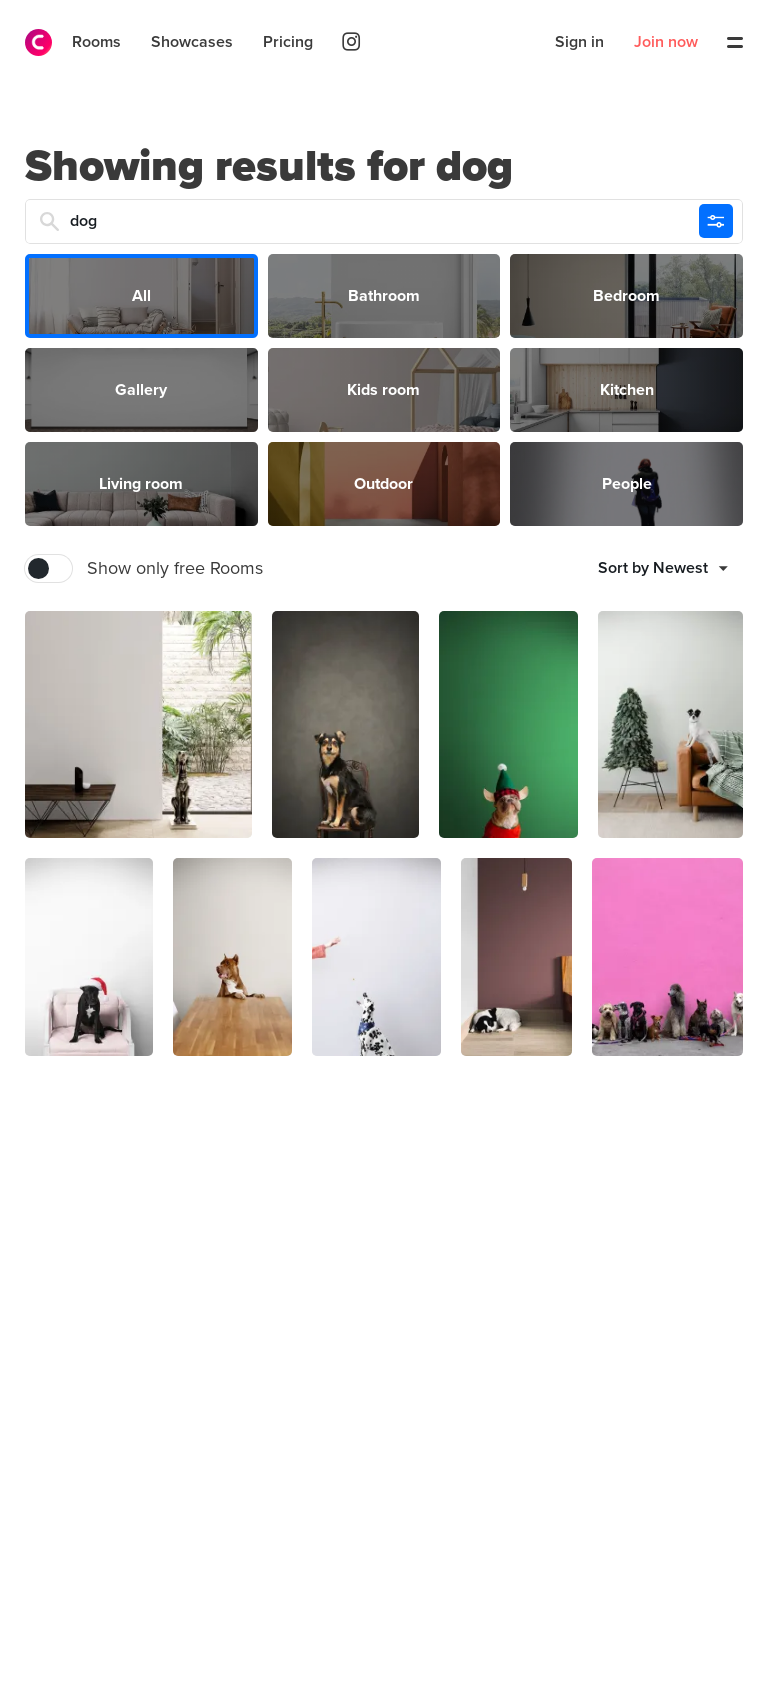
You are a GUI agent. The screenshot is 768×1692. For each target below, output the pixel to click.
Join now (666, 42)
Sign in (579, 42)
